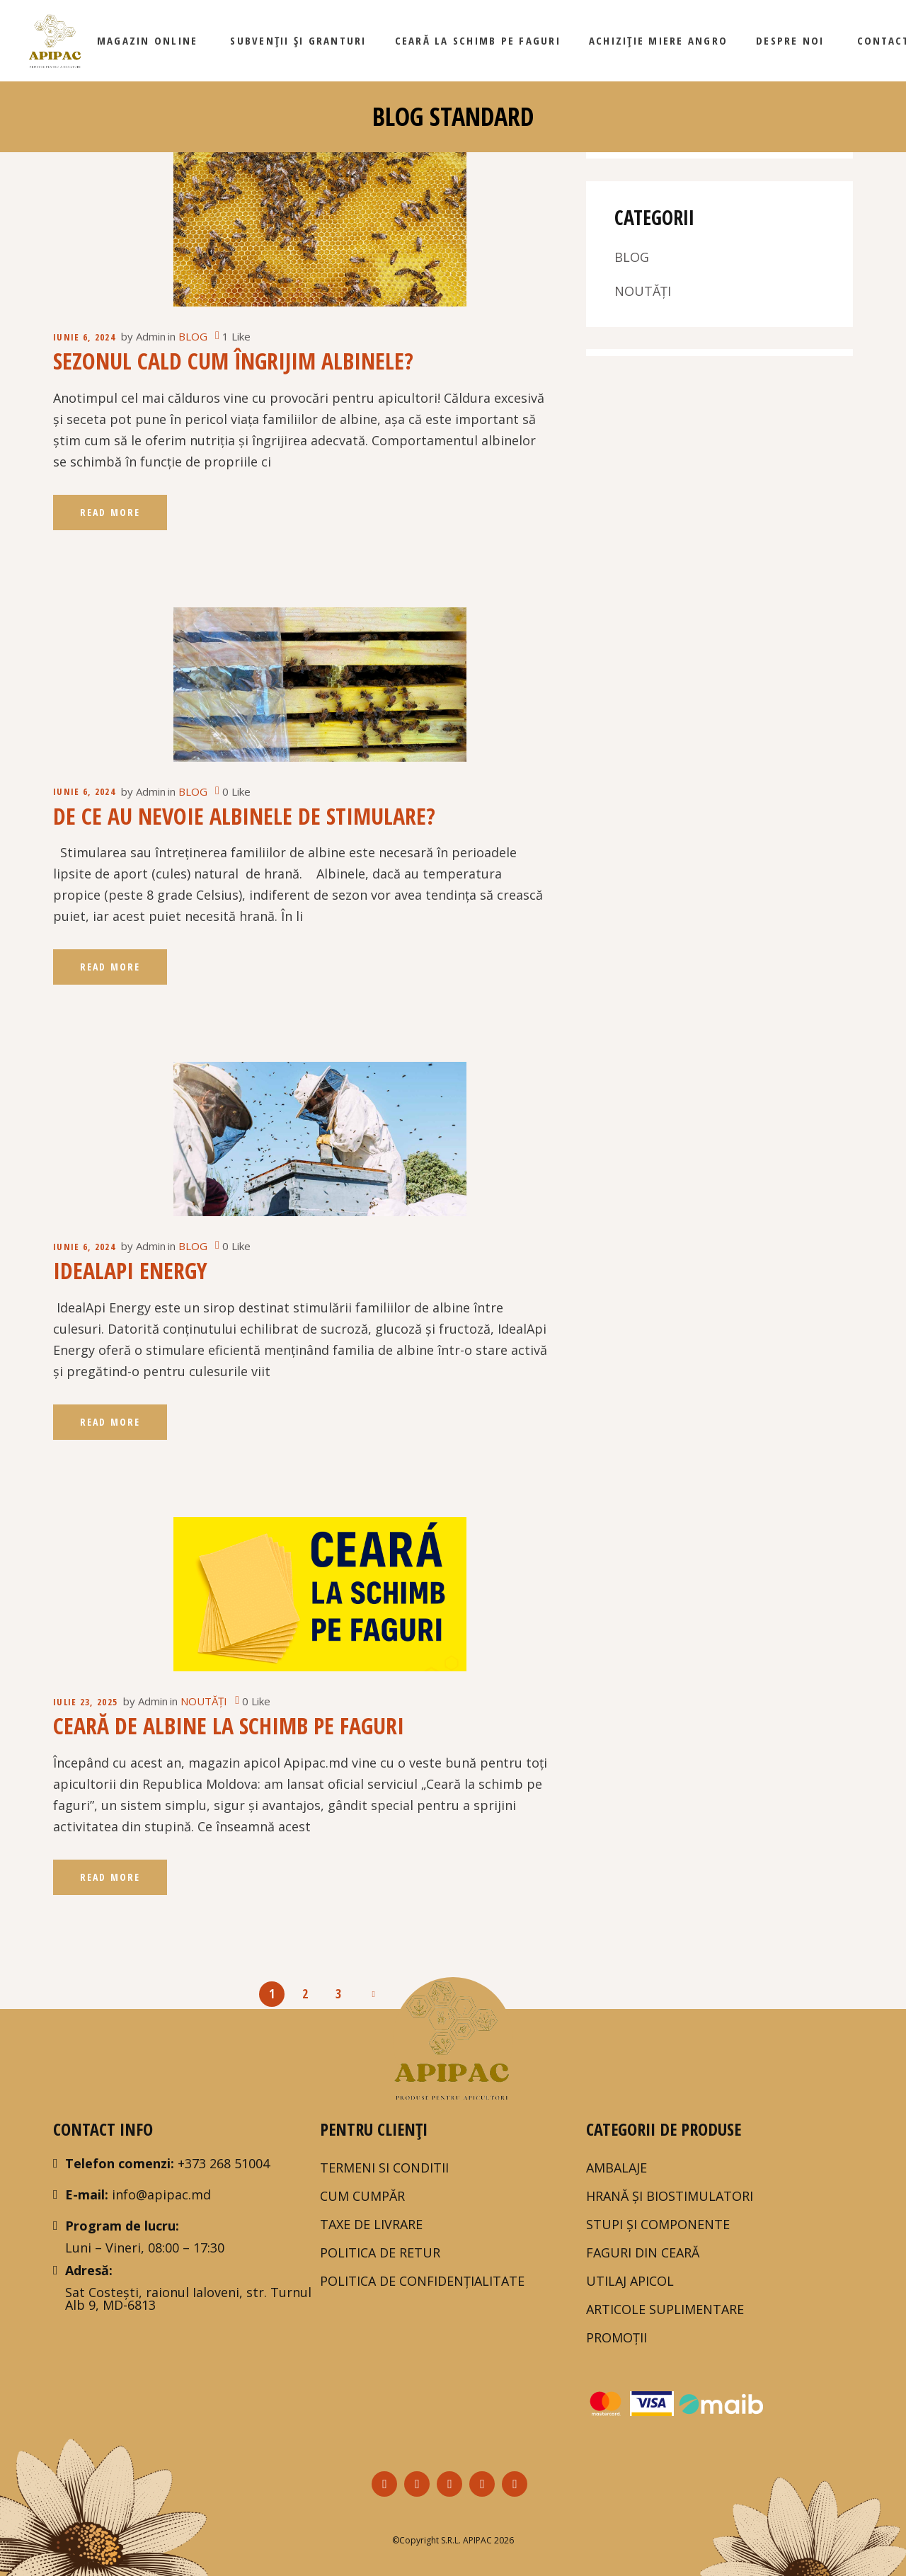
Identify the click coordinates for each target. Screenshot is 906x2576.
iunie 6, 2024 (84, 337)
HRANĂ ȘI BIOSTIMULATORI (669, 2195)
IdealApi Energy (130, 1270)
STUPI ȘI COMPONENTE (658, 2224)
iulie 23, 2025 (85, 1701)
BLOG (192, 336)
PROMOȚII (616, 2337)
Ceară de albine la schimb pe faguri (228, 1725)
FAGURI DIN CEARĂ (642, 2252)
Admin (151, 336)
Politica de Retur (380, 2252)
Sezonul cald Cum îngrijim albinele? (233, 360)
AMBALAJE (616, 2167)
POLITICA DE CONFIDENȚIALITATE (422, 2280)
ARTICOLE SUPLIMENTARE (665, 2309)
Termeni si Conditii (384, 2167)
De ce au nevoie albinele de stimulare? (244, 816)
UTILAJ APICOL (630, 2280)
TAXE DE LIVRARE (371, 2224)
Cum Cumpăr (362, 2195)
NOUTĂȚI (203, 1701)
